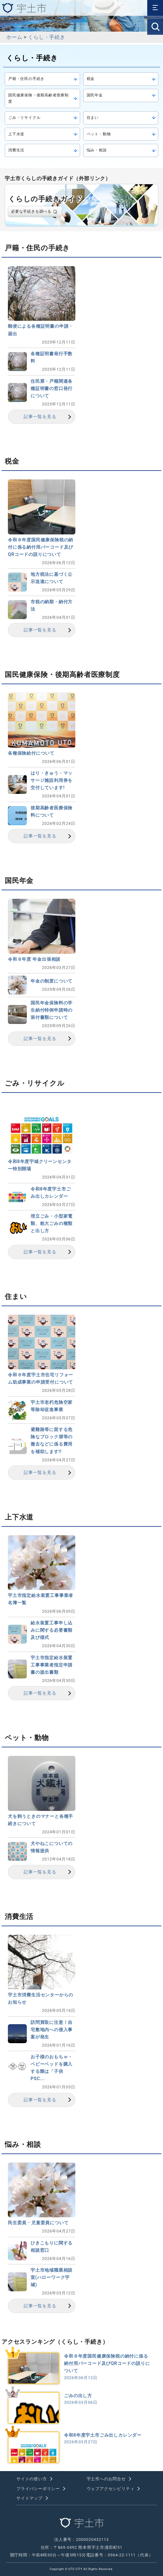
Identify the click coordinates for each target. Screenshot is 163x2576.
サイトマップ (29, 2498)
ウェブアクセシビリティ (111, 2488)
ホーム (14, 37)
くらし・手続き (46, 37)
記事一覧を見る (40, 416)
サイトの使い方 (31, 2478)
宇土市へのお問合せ (106, 2478)
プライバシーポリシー (38, 2488)
